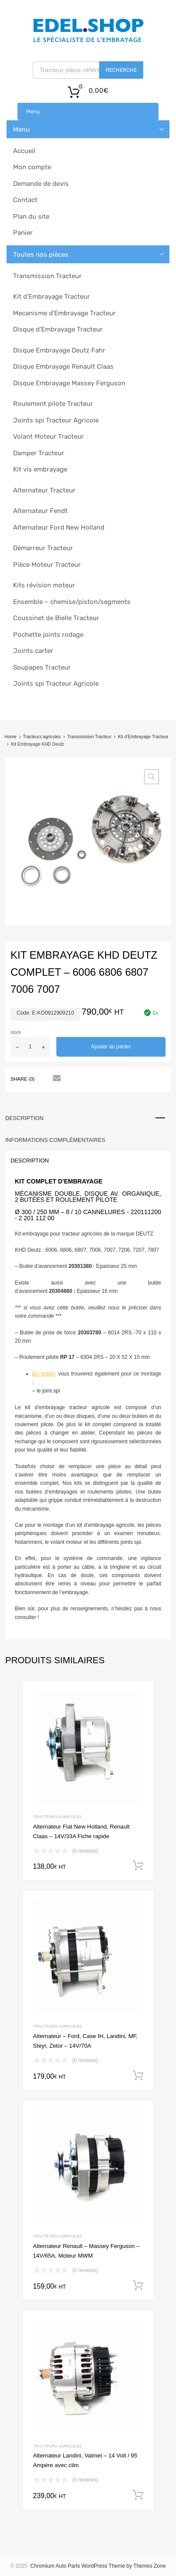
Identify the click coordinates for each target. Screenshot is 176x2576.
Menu (33, 111)
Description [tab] (24, 1118)
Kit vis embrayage (40, 469)
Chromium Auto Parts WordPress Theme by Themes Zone (98, 2566)
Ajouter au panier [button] (138, 1865)
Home (10, 736)
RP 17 (67, 1357)
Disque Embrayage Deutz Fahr (59, 350)
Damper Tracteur (38, 453)
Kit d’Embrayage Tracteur (51, 296)
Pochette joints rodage (48, 635)
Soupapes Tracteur (42, 667)
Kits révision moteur (44, 585)
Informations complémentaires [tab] (55, 1140)
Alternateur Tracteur (44, 490)
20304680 (60, 1291)
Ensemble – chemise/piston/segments (72, 602)
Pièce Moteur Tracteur (47, 565)
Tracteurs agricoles (42, 736)
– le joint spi (46, 1391)
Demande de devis (41, 184)
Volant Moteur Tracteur (48, 436)
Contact (25, 200)
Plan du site (31, 216)
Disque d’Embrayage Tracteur (58, 329)
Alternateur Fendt (40, 511)
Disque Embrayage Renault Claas (63, 366)
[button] (151, 776)
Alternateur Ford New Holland (58, 527)
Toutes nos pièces (41, 254)
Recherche (121, 70)
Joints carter (33, 651)
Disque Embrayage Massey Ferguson (69, 383)
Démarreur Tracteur (43, 548)
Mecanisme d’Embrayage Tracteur (64, 313)
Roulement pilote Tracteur (53, 404)
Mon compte (32, 167)
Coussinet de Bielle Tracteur (56, 618)
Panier (23, 233)
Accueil (24, 151)
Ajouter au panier (111, 1047)
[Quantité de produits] (30, 1047)
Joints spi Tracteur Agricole (56, 420)
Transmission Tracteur (47, 276)
